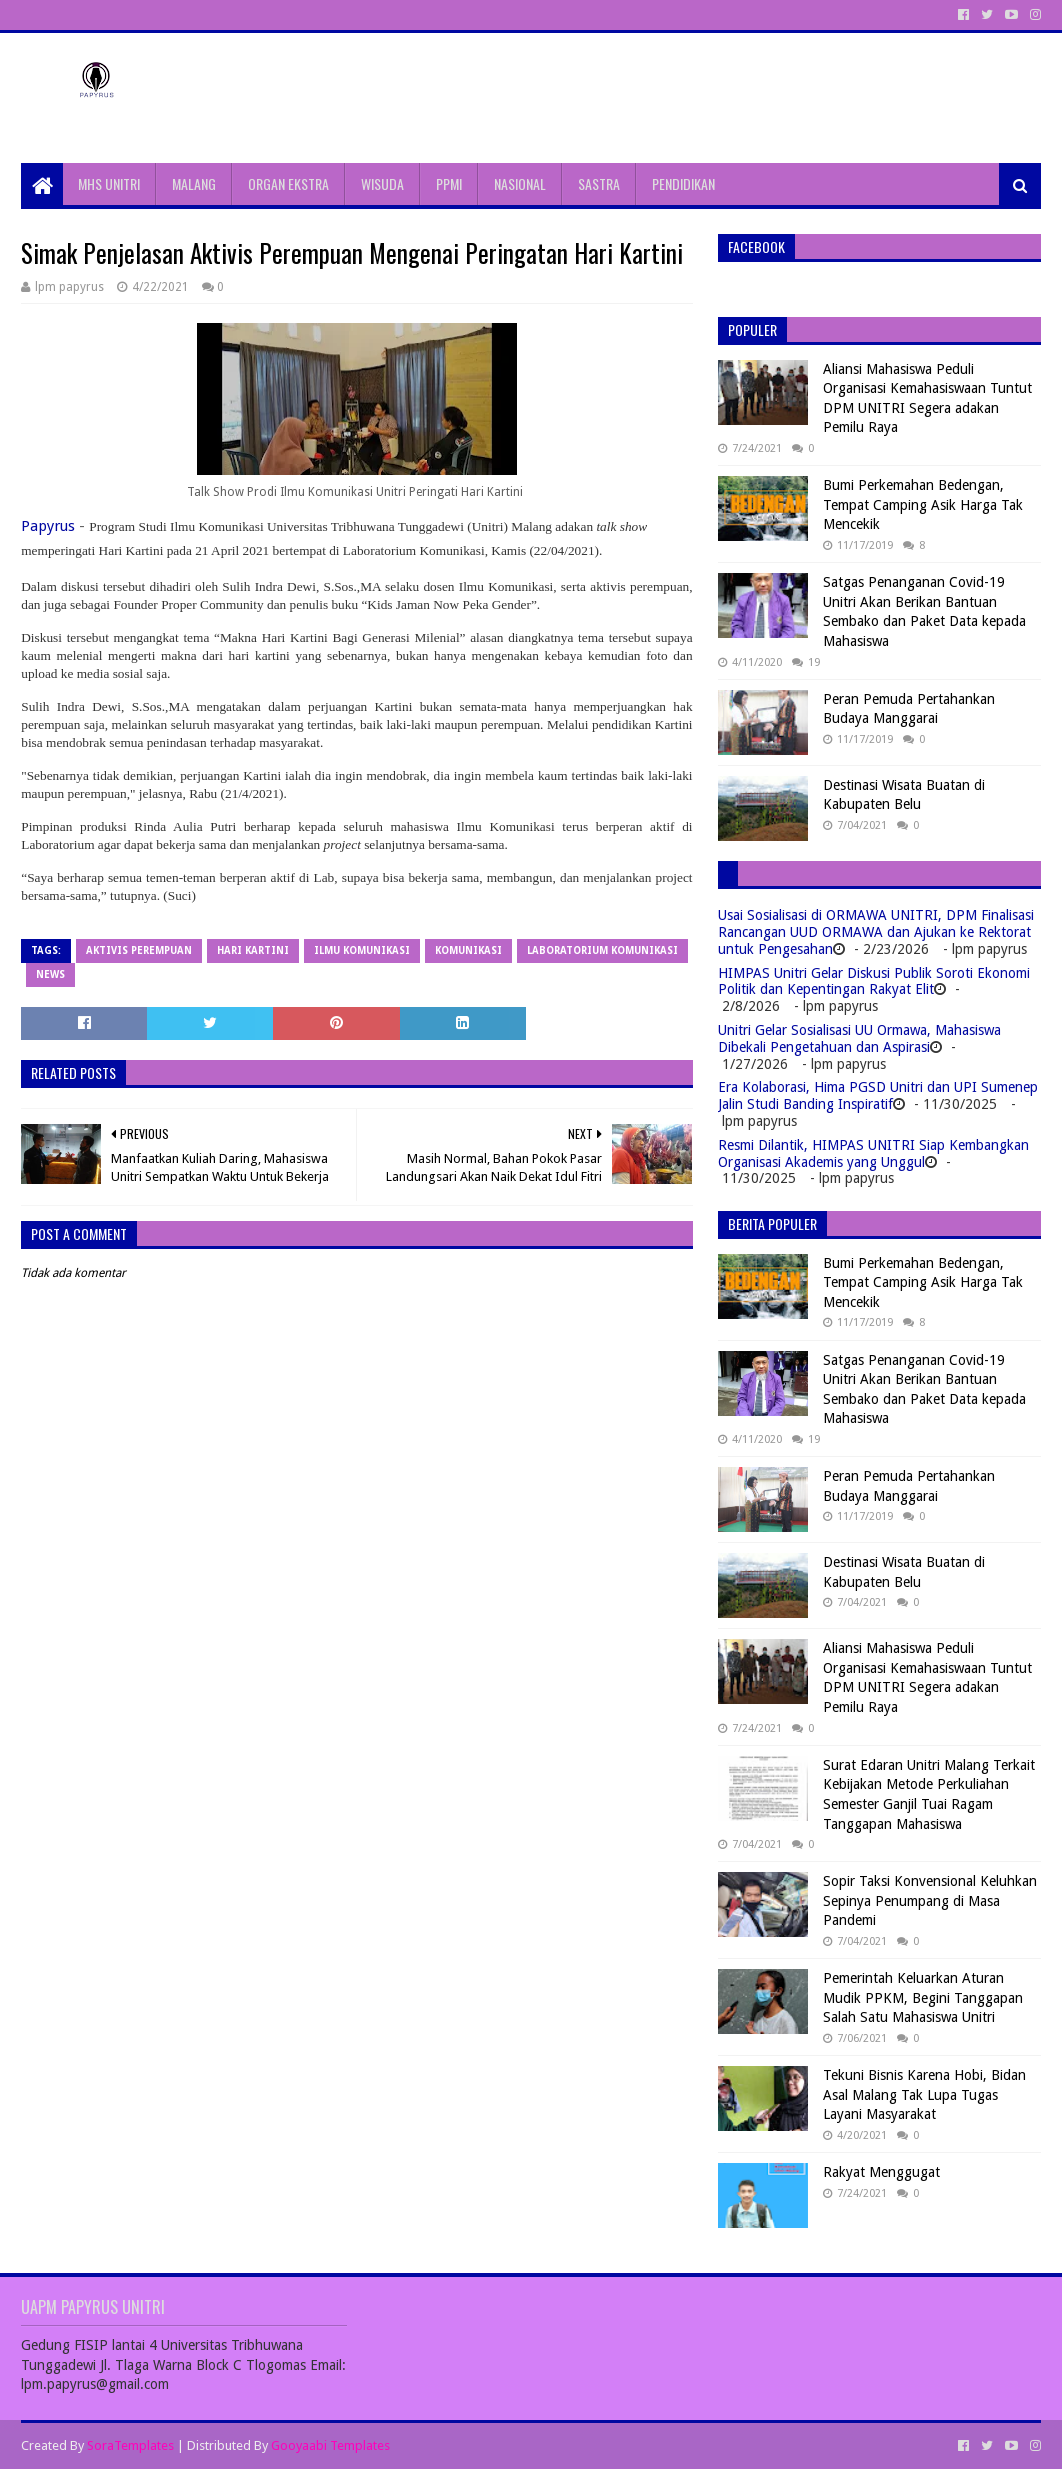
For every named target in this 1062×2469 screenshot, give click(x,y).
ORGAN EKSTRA (288, 183)
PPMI (449, 183)
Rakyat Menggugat (881, 2172)
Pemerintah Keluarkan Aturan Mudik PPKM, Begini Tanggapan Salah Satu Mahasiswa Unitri (923, 1997)
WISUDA (382, 183)
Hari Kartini (253, 950)
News (50, 974)
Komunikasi (468, 950)
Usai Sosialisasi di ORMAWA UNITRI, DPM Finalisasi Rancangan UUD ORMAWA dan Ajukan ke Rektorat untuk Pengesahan (876, 932)
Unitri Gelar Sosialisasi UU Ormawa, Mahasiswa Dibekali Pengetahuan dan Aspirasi (859, 1038)
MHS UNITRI (109, 183)
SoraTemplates (130, 2445)
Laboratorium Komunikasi (602, 950)
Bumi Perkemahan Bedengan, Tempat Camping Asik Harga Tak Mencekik (923, 504)
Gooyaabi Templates (330, 2445)
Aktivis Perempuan (139, 950)
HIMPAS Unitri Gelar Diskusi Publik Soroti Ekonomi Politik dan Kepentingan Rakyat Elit (874, 981)
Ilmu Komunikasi (362, 950)
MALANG (194, 183)
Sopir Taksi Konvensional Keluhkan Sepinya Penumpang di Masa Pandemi (930, 1900)
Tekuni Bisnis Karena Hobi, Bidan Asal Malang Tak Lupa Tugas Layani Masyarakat (924, 2094)
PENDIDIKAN (683, 183)
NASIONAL (520, 183)
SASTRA (599, 183)
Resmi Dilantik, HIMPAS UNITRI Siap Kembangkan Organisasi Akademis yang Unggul (873, 1153)
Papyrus (48, 526)
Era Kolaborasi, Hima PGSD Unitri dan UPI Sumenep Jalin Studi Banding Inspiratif (878, 1095)
